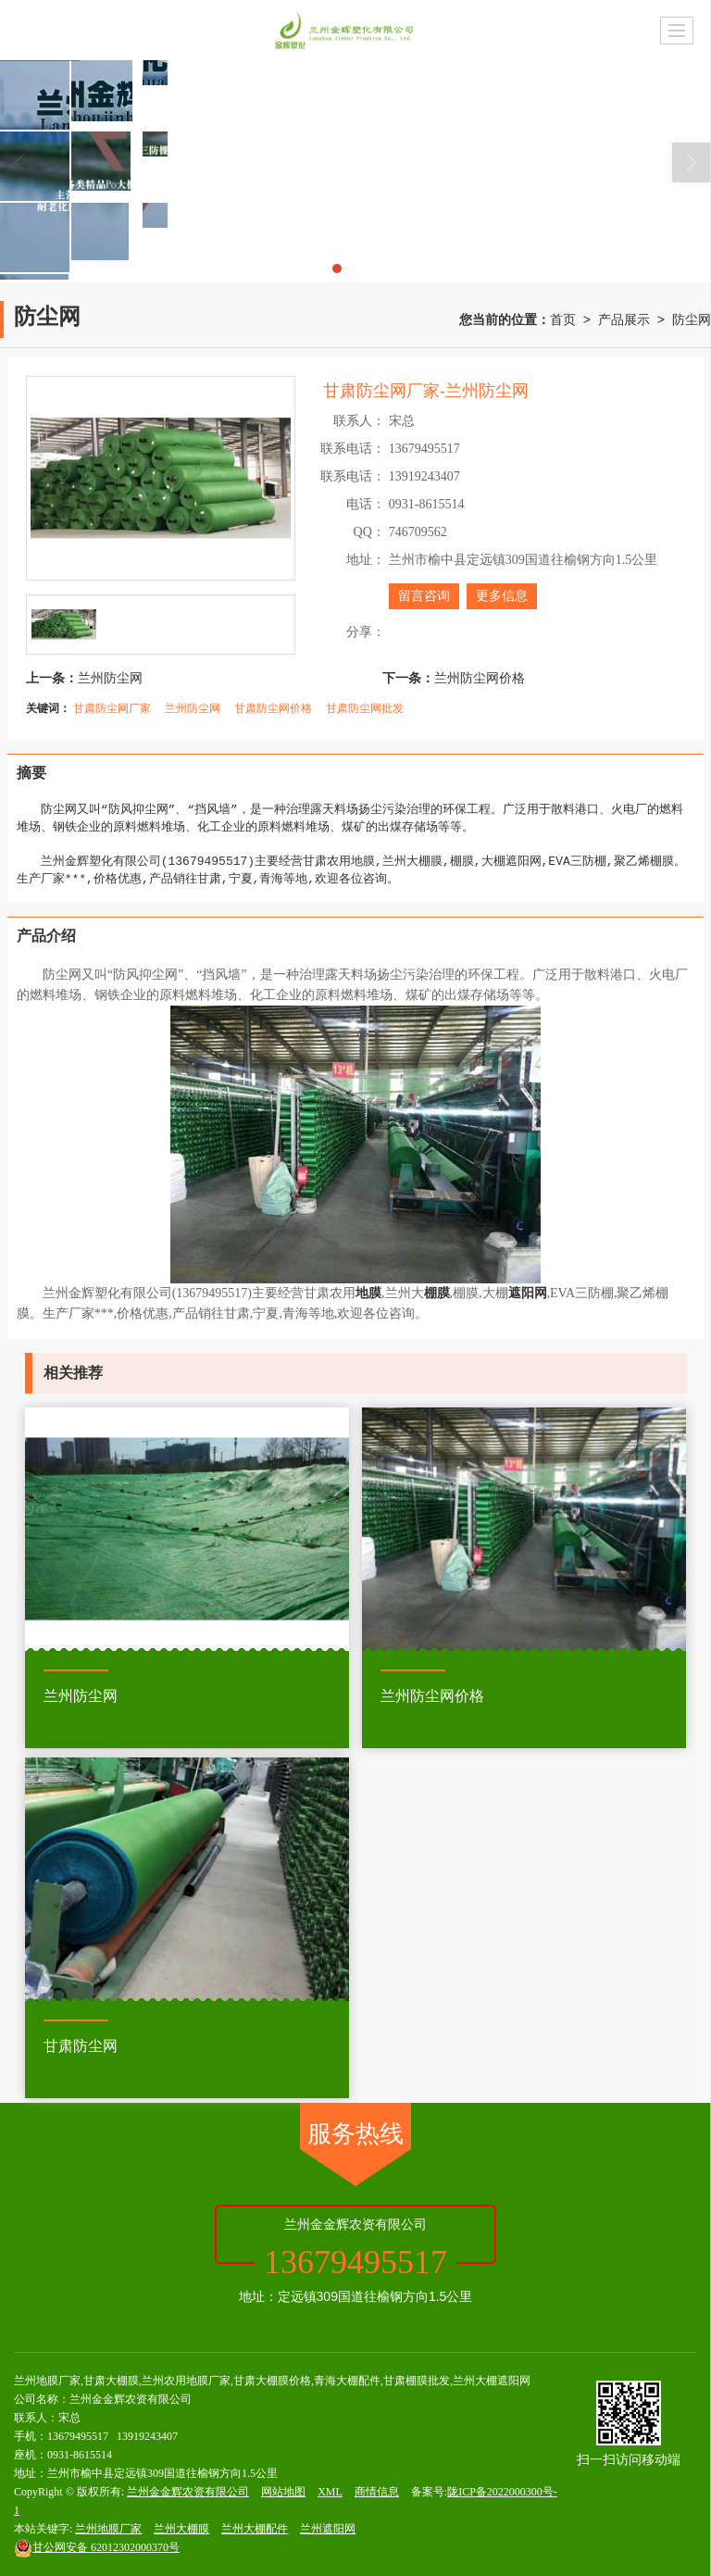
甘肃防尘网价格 (273, 708)
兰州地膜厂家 (108, 2528)
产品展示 (624, 319)
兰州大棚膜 (181, 2528)
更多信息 (502, 596)
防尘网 (691, 319)
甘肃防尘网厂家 (112, 708)
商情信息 (377, 2491)
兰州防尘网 (110, 677)
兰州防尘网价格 (479, 677)
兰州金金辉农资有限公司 (188, 2491)
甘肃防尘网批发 (365, 708)
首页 (563, 319)
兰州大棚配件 (254, 2528)
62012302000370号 (97, 2547)
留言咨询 (424, 596)
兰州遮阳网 (328, 2528)
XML (330, 2491)
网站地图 (283, 2491)
